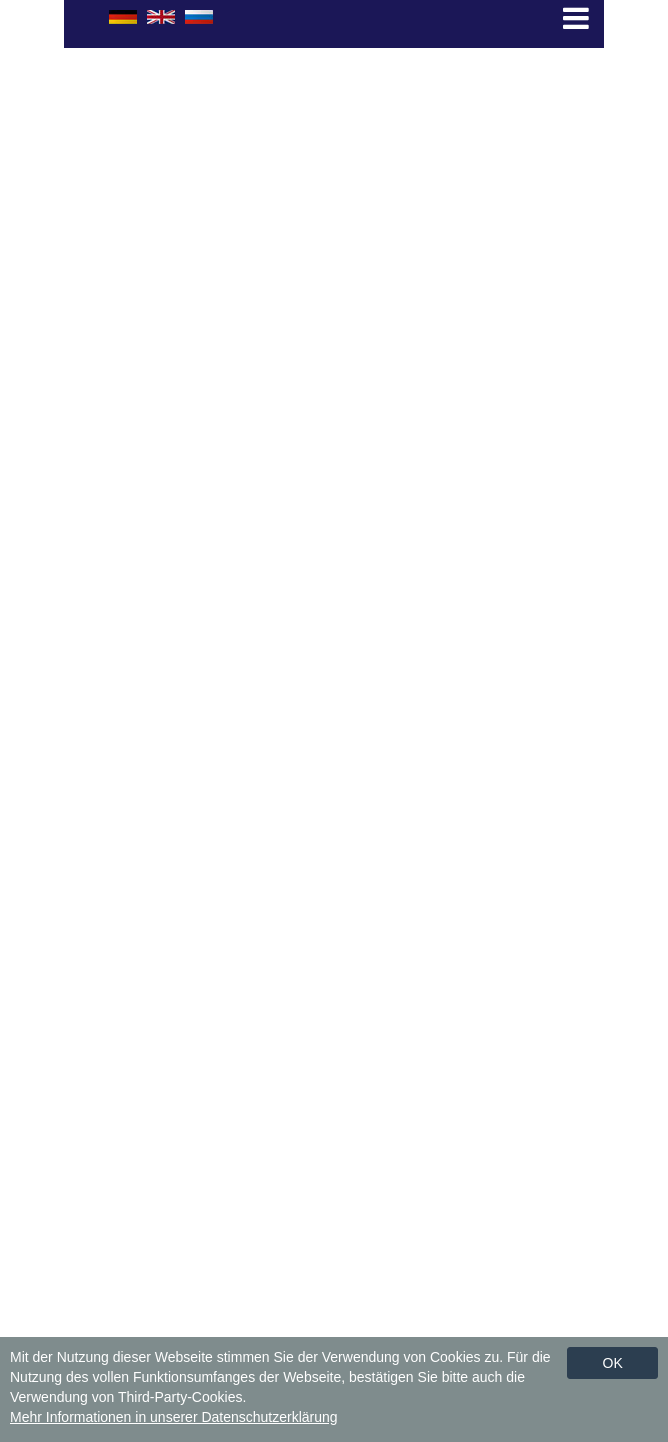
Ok (613, 1363)
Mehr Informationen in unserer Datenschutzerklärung (174, 1417)
